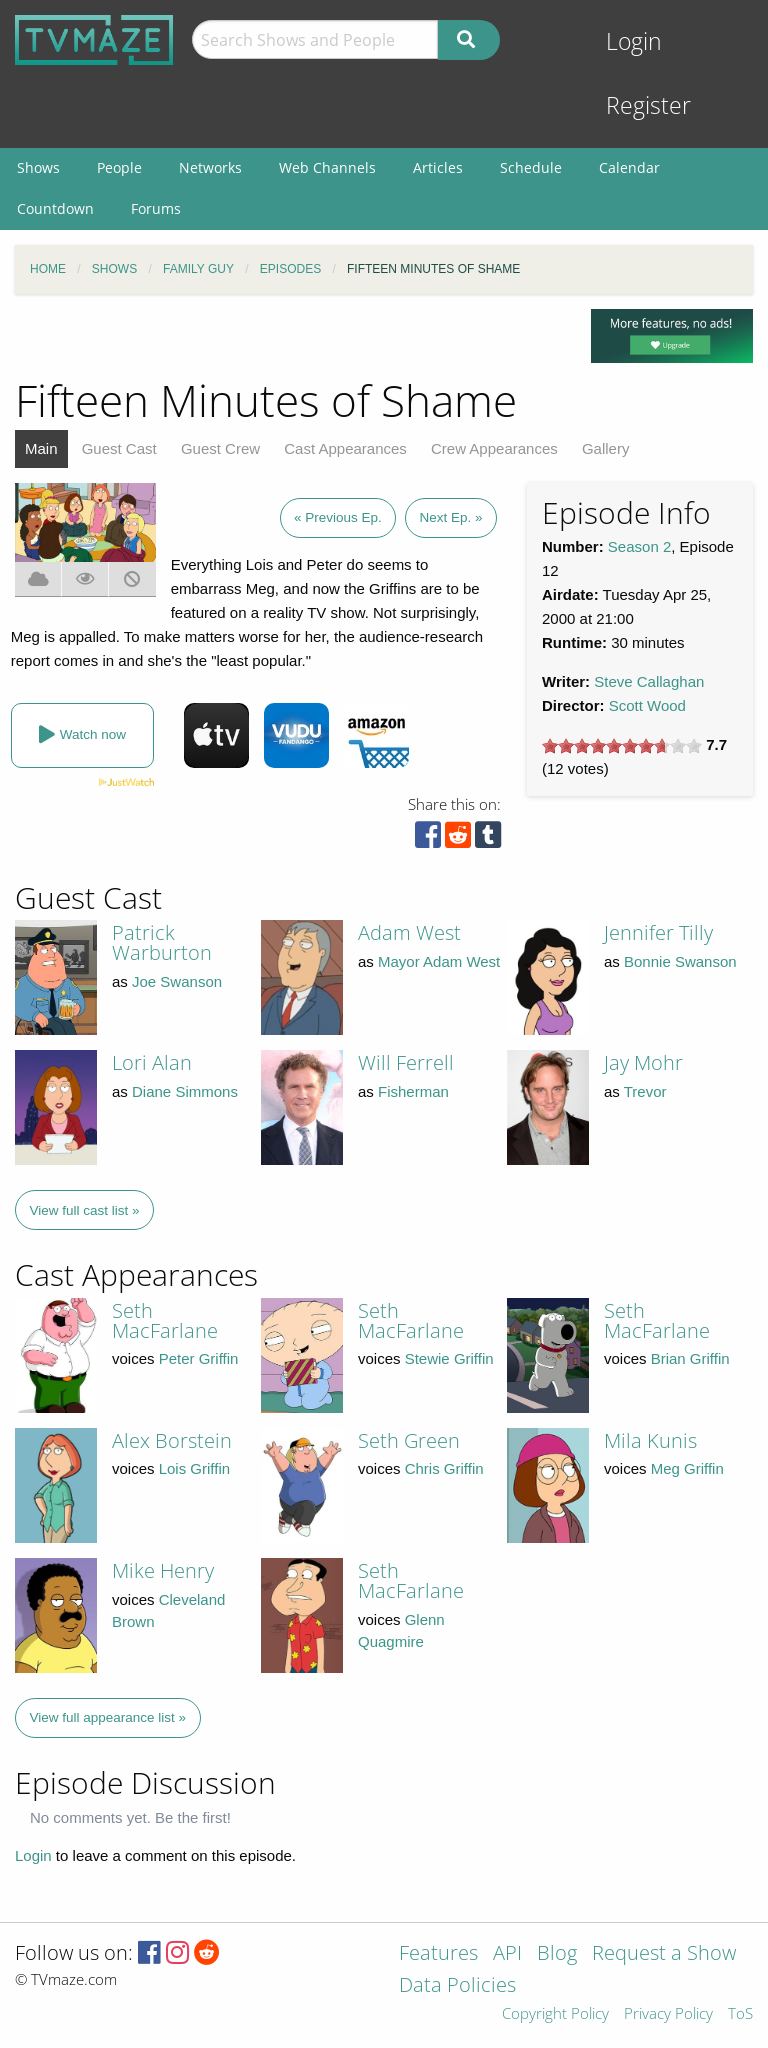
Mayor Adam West (439, 961)
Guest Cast (119, 448)
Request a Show (664, 1954)
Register (648, 105)
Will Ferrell (406, 1062)
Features (438, 1954)
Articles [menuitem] (438, 167)
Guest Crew (220, 448)
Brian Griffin (690, 1358)
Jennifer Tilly (658, 932)
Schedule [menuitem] (531, 167)
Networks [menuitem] (210, 167)
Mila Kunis (650, 1440)
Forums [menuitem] (156, 208)
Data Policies (457, 1986)
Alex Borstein (172, 1440)
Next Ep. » (450, 517)
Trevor (645, 1091)
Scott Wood (647, 705)
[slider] (622, 746)
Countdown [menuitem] (55, 208)
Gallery (606, 448)
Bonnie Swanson (680, 961)
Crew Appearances (494, 448)
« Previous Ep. (338, 517)
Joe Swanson (177, 981)
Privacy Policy (668, 2014)
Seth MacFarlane (165, 1320)
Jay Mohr (643, 1062)
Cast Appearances (345, 448)
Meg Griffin (687, 1468)
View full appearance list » (108, 1717)
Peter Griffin (199, 1358)
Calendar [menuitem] (629, 167)
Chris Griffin (444, 1468)
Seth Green (409, 1440)
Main (41, 448)
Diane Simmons (185, 1091)
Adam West (409, 932)
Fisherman (413, 1091)
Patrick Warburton (162, 942)
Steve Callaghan (649, 681)
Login (634, 41)
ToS (740, 2014)
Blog (557, 1954)
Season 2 (639, 546)
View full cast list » (85, 1210)
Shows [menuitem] (38, 167)
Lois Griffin (194, 1468)
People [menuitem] (119, 167)
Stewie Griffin (449, 1358)
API (507, 1954)
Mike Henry (163, 1570)
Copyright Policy (555, 2014)
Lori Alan (152, 1062)
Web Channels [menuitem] (327, 167)
